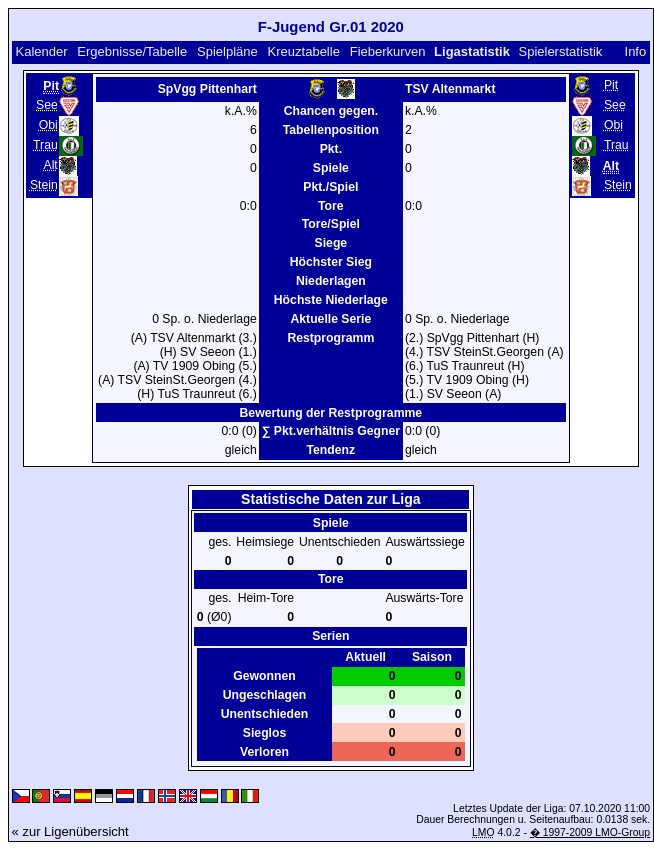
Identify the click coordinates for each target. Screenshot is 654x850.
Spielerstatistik (560, 51)
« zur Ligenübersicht (70, 831)
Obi (48, 125)
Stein (44, 185)
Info (636, 51)
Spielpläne (227, 51)
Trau (45, 145)
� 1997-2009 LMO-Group (590, 832)
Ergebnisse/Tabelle (132, 51)
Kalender (41, 51)
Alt (50, 165)
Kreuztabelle (304, 51)
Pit (611, 85)
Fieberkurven (388, 51)
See (47, 105)
